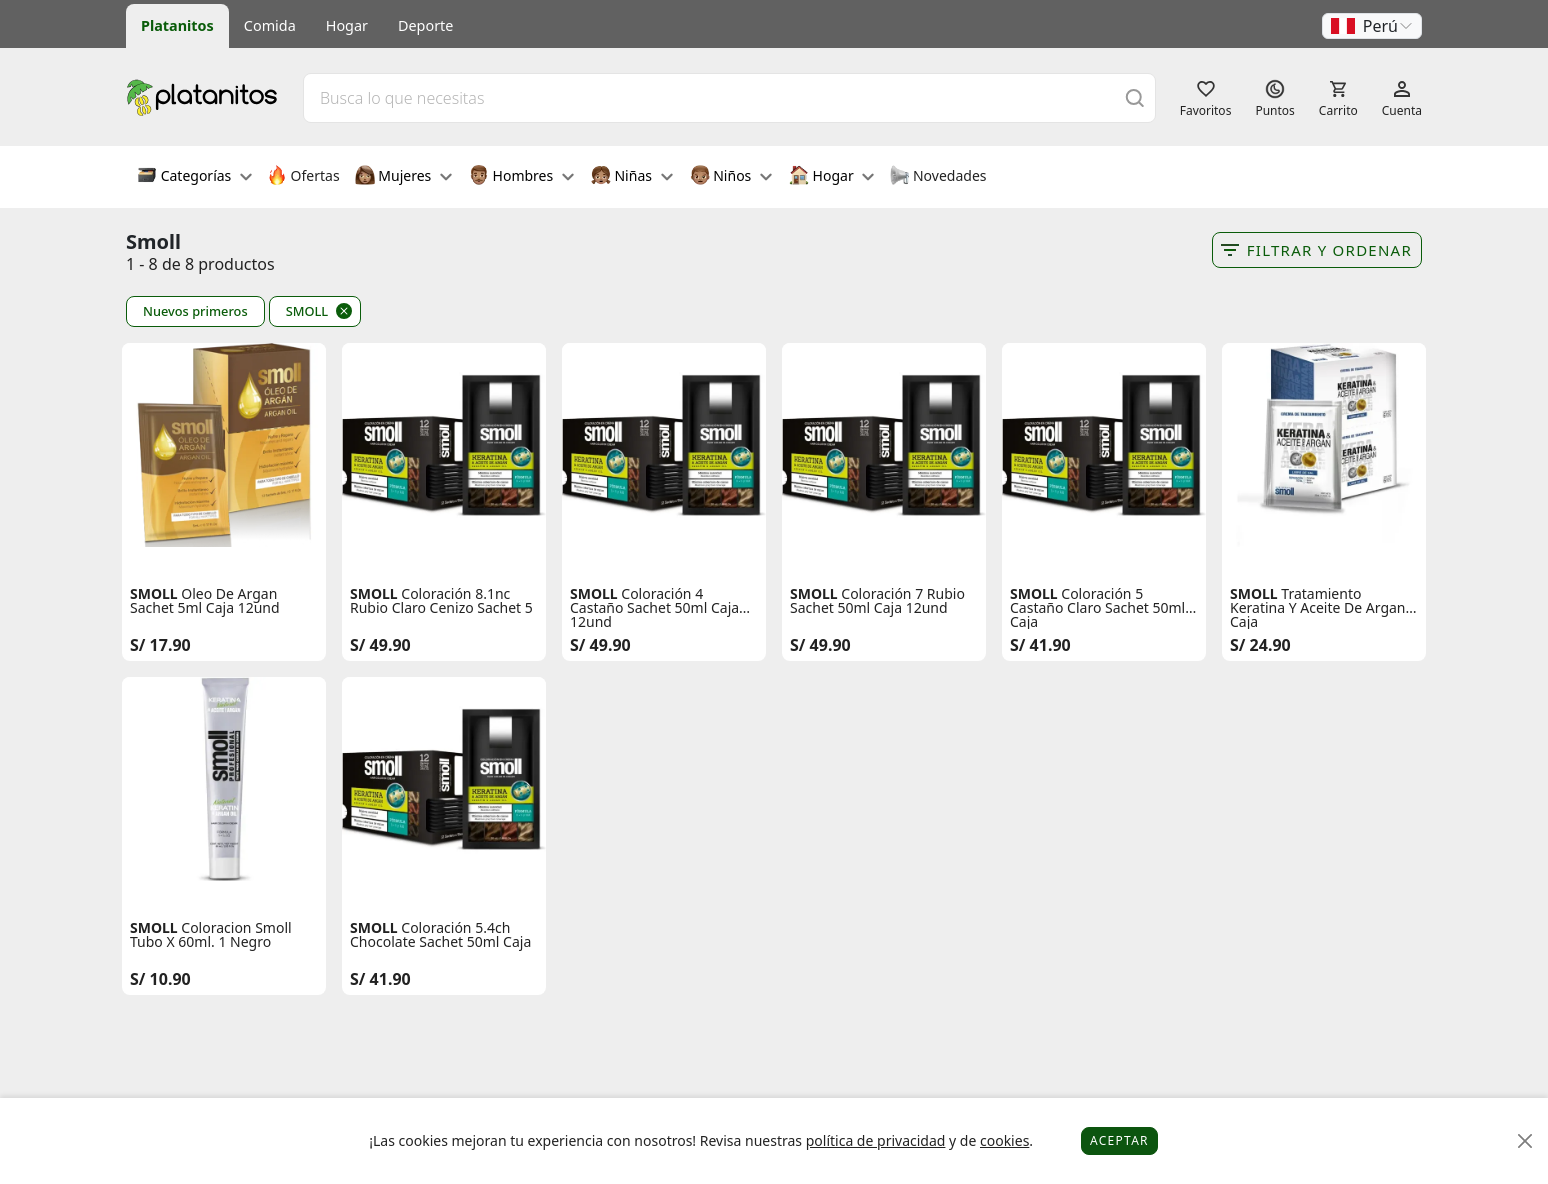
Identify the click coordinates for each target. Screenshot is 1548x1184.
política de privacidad (876, 1140)
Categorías (194, 177)
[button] (1372, 26)
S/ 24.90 (1260, 645)
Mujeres (403, 177)
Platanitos (177, 25)
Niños (731, 177)
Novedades (937, 177)
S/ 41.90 (1040, 645)
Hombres (521, 177)
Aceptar (1119, 1140)
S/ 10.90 (160, 979)
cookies (1004, 1140)
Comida (270, 25)
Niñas (632, 177)
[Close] (1525, 1141)
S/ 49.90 (380, 645)
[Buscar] (1135, 97)
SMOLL (307, 311)
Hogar (347, 25)
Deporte (425, 25)
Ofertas (303, 177)
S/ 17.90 (160, 645)
